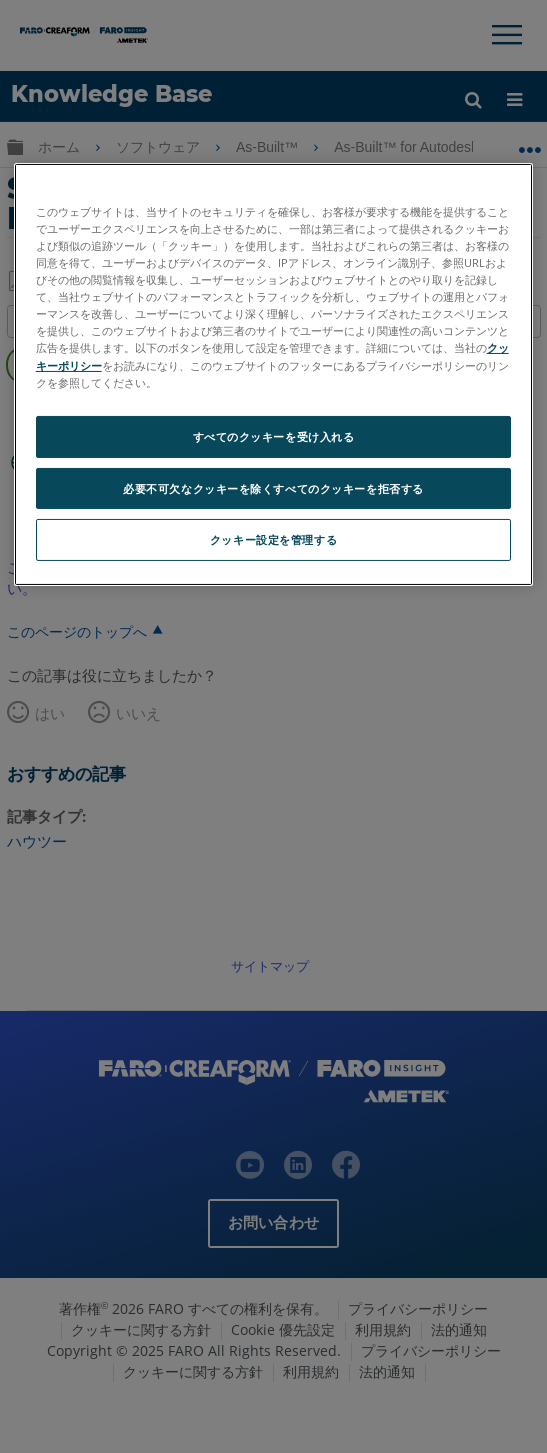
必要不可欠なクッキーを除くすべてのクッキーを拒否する (273, 487)
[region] (274, 374)
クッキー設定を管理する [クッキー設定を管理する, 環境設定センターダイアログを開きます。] (273, 539)
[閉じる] (505, 187)
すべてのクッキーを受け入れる (274, 436)
